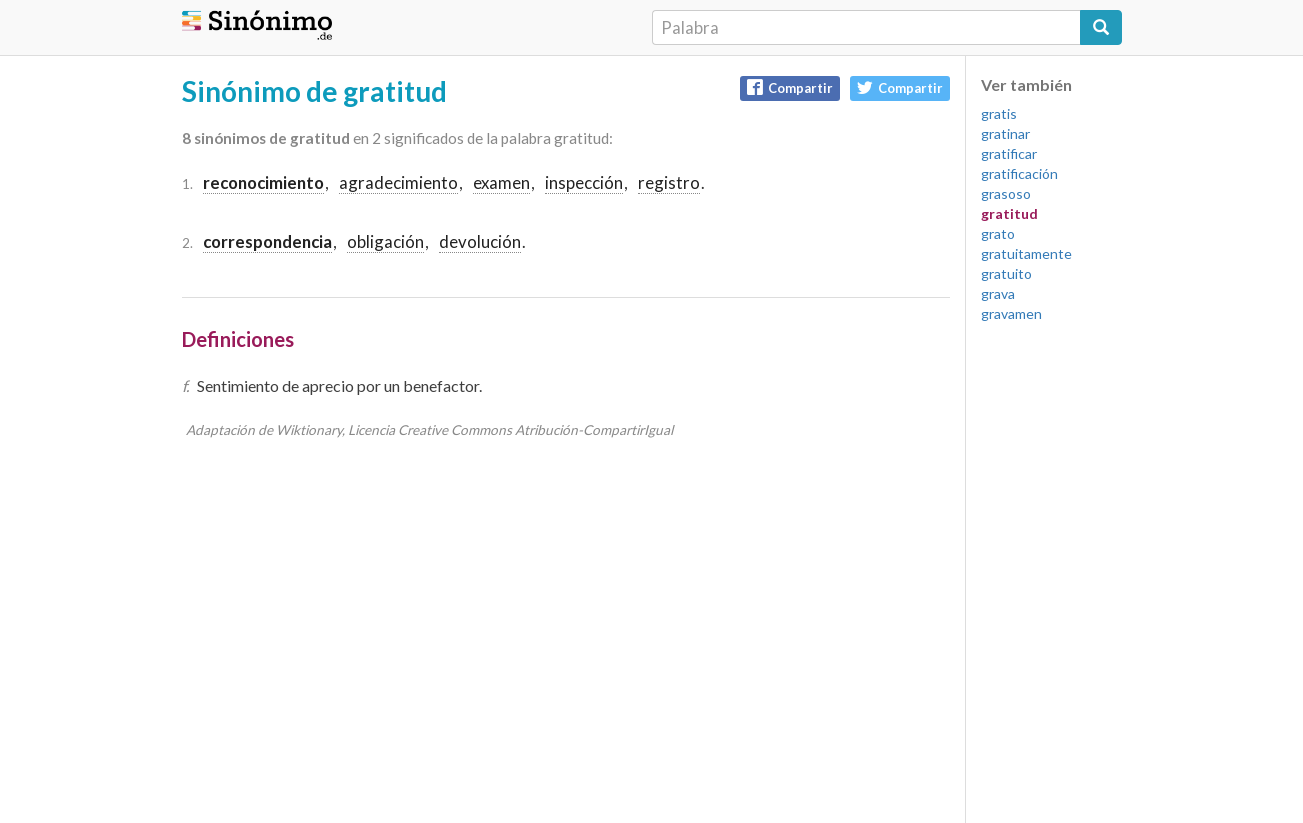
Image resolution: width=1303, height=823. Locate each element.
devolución (480, 241)
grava (998, 293)
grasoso (1006, 193)
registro (669, 182)
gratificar (1009, 153)
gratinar (1005, 133)
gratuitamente (1026, 253)
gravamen (1011, 313)
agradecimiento (398, 182)
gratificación (1019, 173)
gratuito (1006, 273)
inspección (584, 182)
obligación (385, 241)
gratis (999, 113)
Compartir (790, 87)
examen (501, 182)
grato (998, 233)
